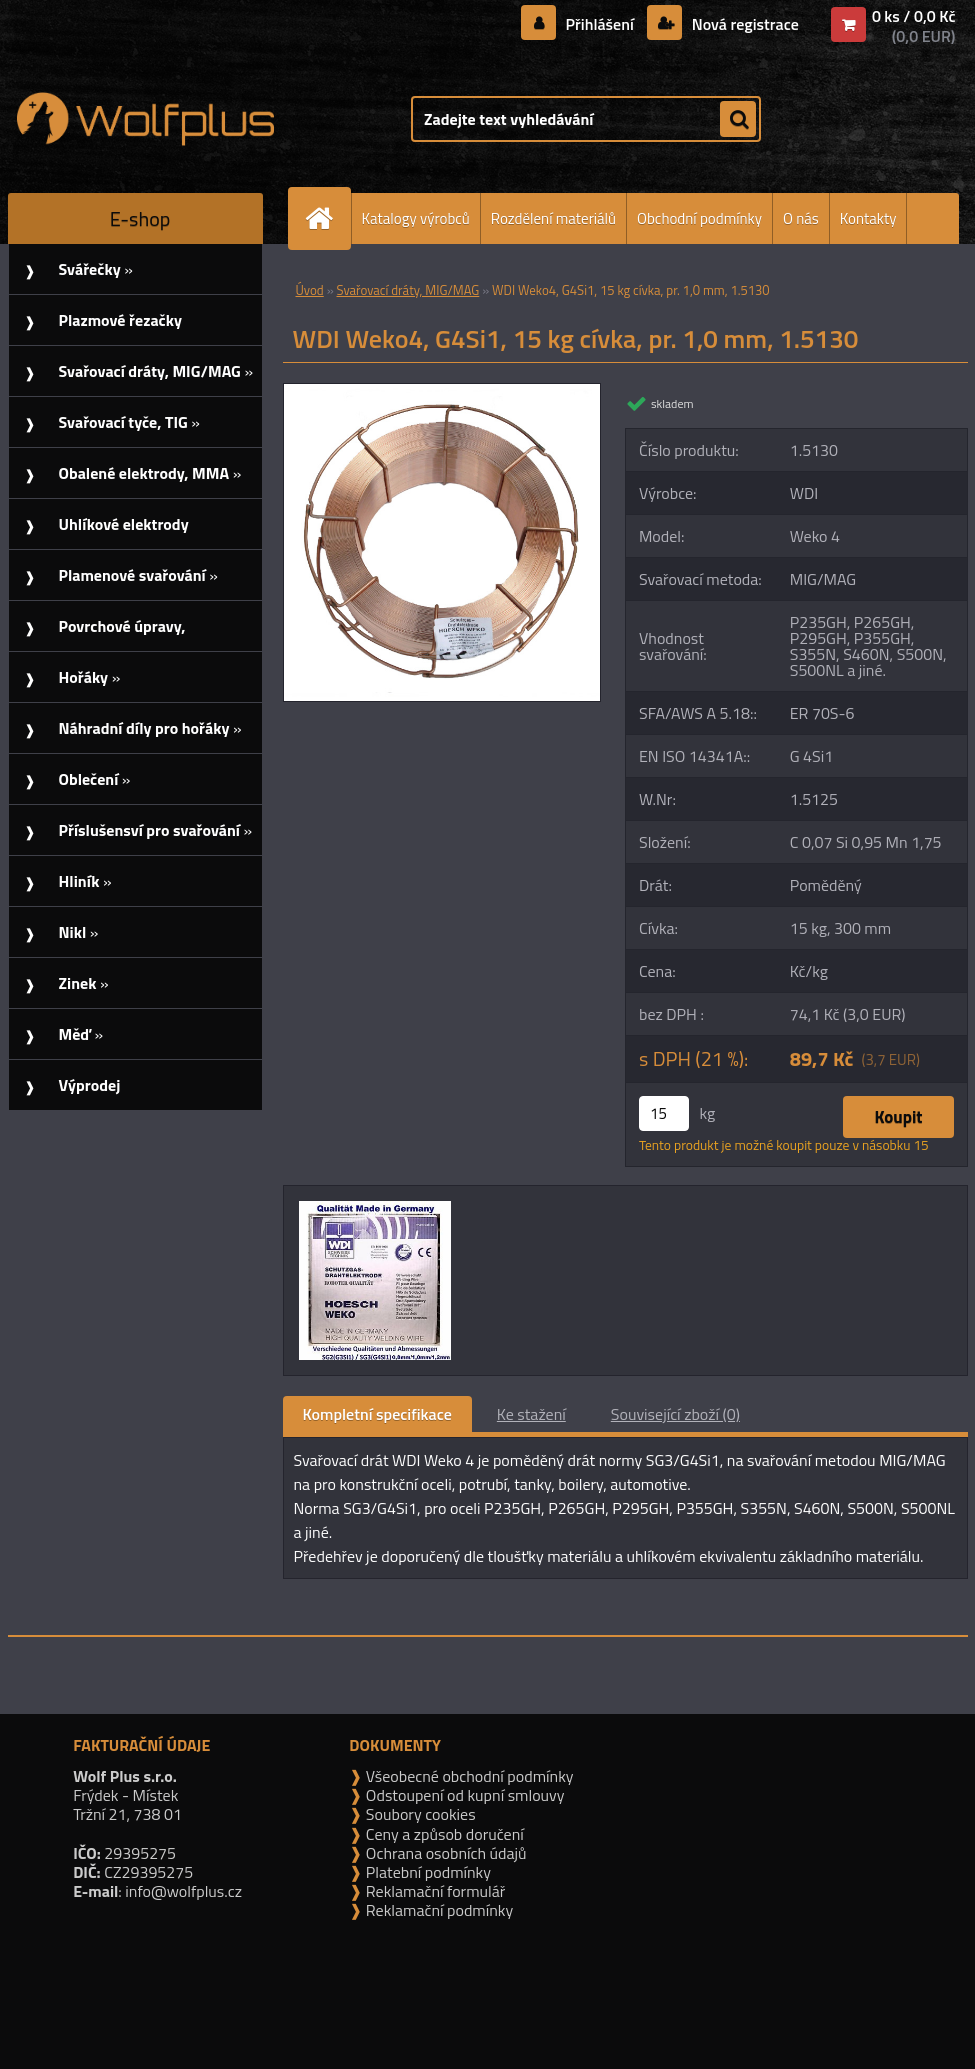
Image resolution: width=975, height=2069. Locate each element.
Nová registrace (743, 24)
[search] (738, 120)
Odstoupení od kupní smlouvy (463, 1795)
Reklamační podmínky (437, 1910)
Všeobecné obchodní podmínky (467, 1776)
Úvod (310, 290)
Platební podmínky (426, 1872)
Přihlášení (599, 24)
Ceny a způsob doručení (442, 1834)
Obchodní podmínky (699, 218)
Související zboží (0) (675, 1414)
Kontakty (868, 218)
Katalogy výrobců (416, 218)
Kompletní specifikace (377, 1414)
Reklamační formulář (433, 1891)
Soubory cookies (418, 1814)
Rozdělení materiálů (553, 218)
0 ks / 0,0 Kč (914, 16)
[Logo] (145, 119)
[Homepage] (328, 218)
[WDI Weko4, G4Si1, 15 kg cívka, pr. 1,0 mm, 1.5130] (442, 392)
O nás (801, 218)
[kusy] (664, 1113)
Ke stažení (531, 1414)
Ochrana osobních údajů (444, 1853)
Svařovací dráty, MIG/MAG (408, 290)
